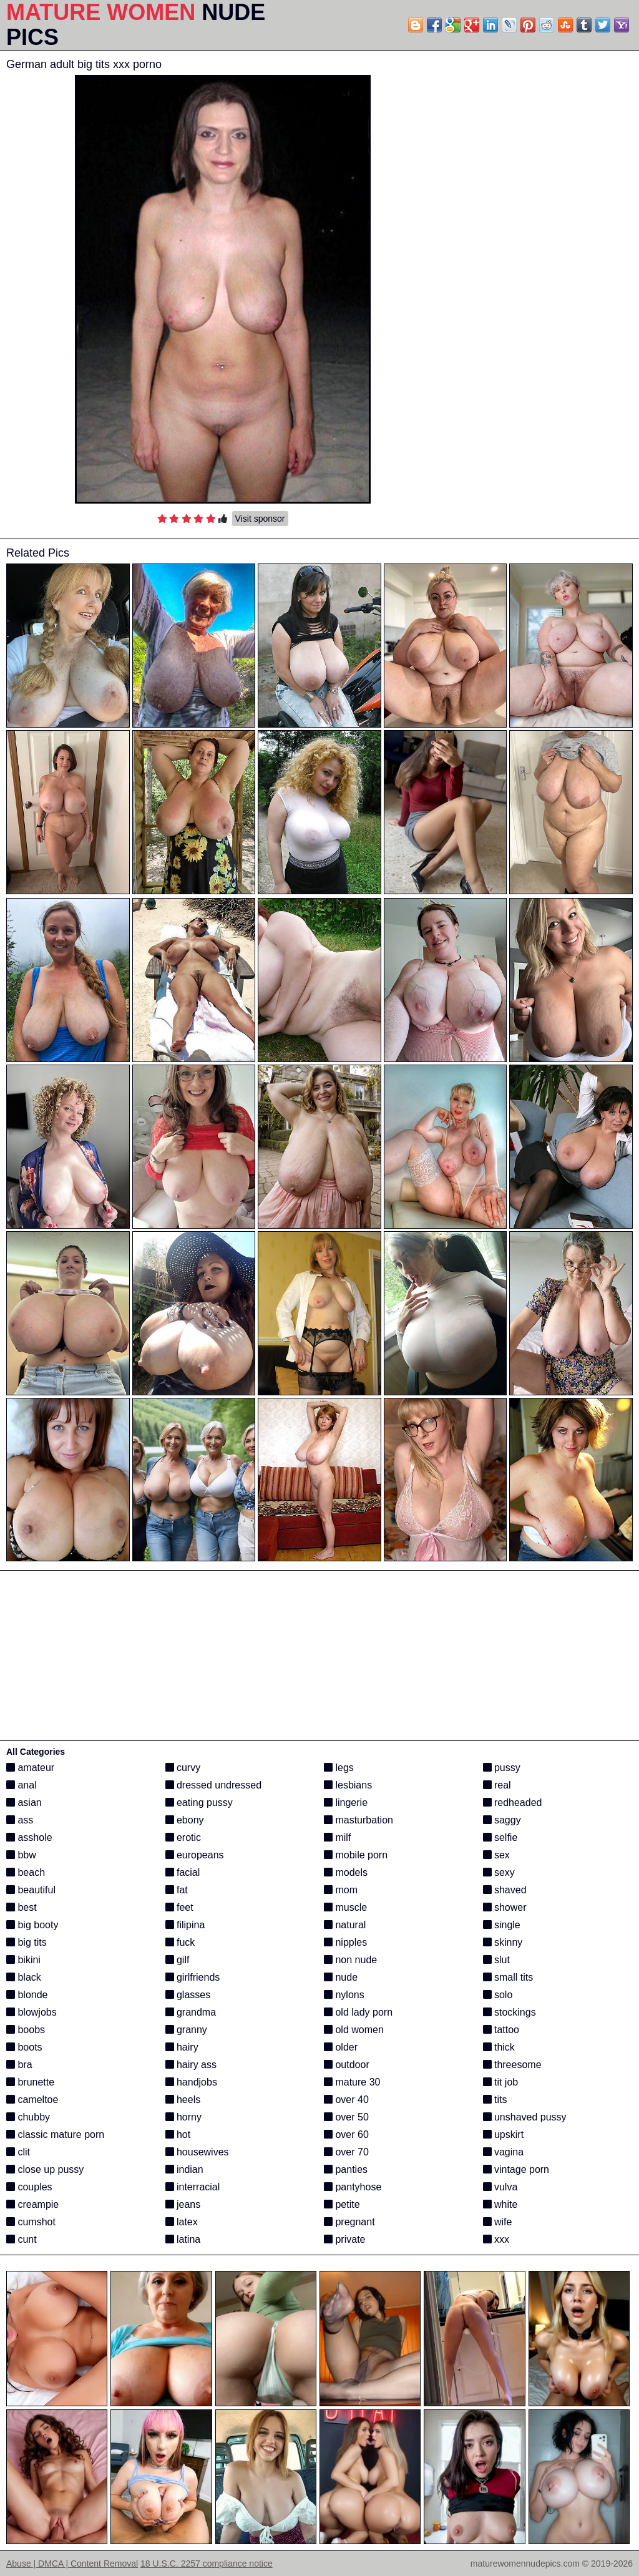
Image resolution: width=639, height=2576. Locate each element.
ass (19, 1820)
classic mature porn (55, 2134)
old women (354, 2029)
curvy (183, 1767)
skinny (503, 1942)
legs (339, 1767)
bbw (21, 1855)
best (21, 1907)
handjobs (191, 2082)
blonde (27, 1994)
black (23, 1977)
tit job (501, 2082)
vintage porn (516, 2169)
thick (499, 2047)
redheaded (512, 1802)
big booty (32, 1925)
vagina (503, 2152)
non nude (350, 1959)
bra (19, 2064)
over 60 (346, 2134)
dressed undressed (213, 1785)
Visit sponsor (260, 519)
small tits (508, 1977)
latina (183, 2239)
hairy (181, 2047)
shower (505, 1907)
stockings (509, 2012)
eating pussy (199, 1802)
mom (341, 1890)
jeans (183, 2204)
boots (24, 2047)
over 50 (346, 2117)
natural (345, 1925)
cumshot (31, 2222)
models (346, 1872)
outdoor (346, 2064)
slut (496, 1959)
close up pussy (45, 2169)
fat (176, 1890)
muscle (345, 1907)
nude (341, 1977)
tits (495, 2099)
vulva (500, 2187)
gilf (177, 1959)
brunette (30, 2082)
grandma (191, 2012)
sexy (499, 1872)
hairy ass (191, 2064)
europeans (194, 1855)
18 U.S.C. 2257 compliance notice (206, 2564)
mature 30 (352, 2082)
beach (25, 1872)
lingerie (346, 1802)
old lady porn (358, 2012)
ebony (184, 1820)
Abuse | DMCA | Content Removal (72, 2564)
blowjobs (31, 2012)
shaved (505, 1890)
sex (496, 1855)
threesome (512, 2064)
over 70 (346, 2152)
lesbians (348, 1785)
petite (342, 2204)
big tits (26, 1942)
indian (184, 2169)
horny (183, 2117)
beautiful (31, 1890)
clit (18, 2152)
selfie (500, 1837)
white (500, 2204)
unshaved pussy (525, 2117)
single (501, 1925)
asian (24, 1802)
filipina (185, 1925)
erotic (183, 1837)
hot (178, 2134)
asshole (29, 1837)
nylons (344, 1994)
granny (186, 2029)
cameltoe (32, 2099)
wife (497, 2222)
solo (498, 1994)
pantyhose (352, 2187)
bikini (23, 1959)
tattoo (501, 2029)
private (344, 2239)
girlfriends (192, 1977)
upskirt (503, 2134)
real (497, 1785)
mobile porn (356, 1855)
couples (29, 2187)
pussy (501, 1767)
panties (346, 2169)
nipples (345, 1942)
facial (182, 1872)
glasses (188, 1994)
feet (179, 1907)
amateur (30, 1767)
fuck (180, 1942)
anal (21, 1785)
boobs (25, 2029)
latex (181, 2222)
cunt (21, 2239)
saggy (502, 1820)
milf (337, 1837)
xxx (496, 2239)
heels (183, 2099)
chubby (28, 2117)
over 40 (346, 2099)
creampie (32, 2204)
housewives (197, 2152)
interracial (192, 2187)
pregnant (349, 2222)
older (341, 2047)
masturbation (358, 1820)
